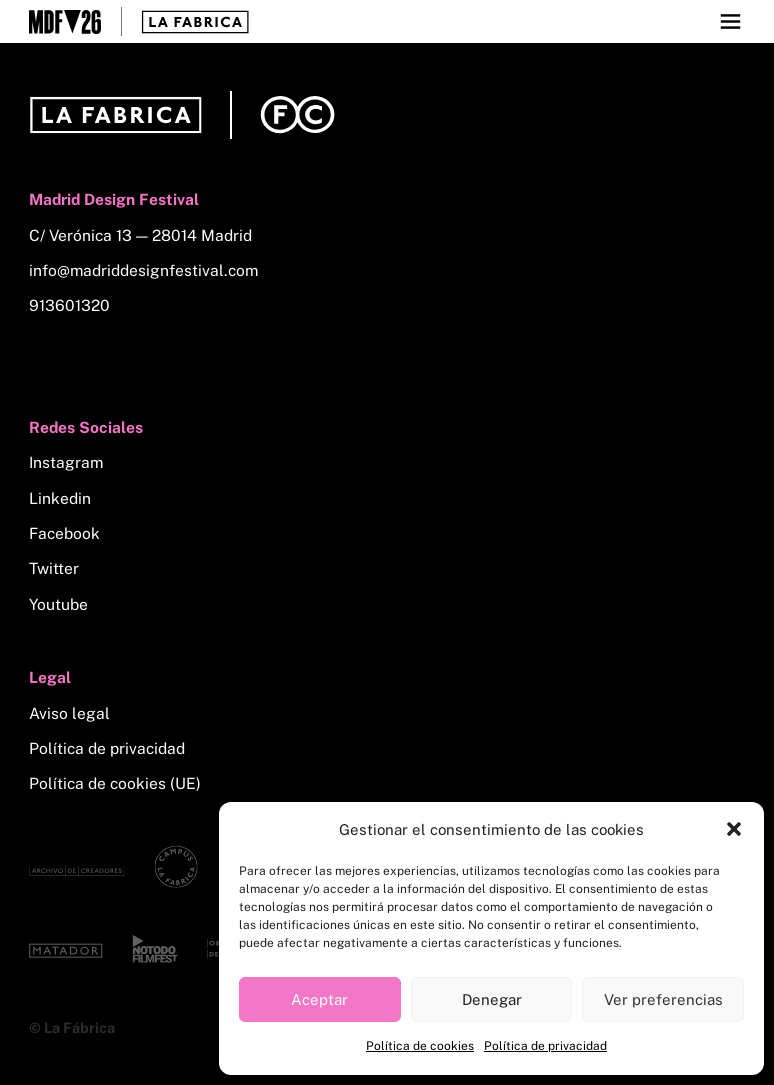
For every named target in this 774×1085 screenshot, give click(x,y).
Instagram (66, 462)
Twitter (54, 568)
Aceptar (319, 999)
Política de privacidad (545, 1046)
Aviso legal (69, 713)
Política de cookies (420, 1046)
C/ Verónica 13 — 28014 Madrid (140, 235)
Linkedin (60, 498)
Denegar (492, 999)
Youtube (58, 604)
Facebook (64, 533)
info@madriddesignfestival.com (143, 270)
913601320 (69, 305)
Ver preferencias (663, 999)
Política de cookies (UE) (115, 783)
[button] (734, 829)
